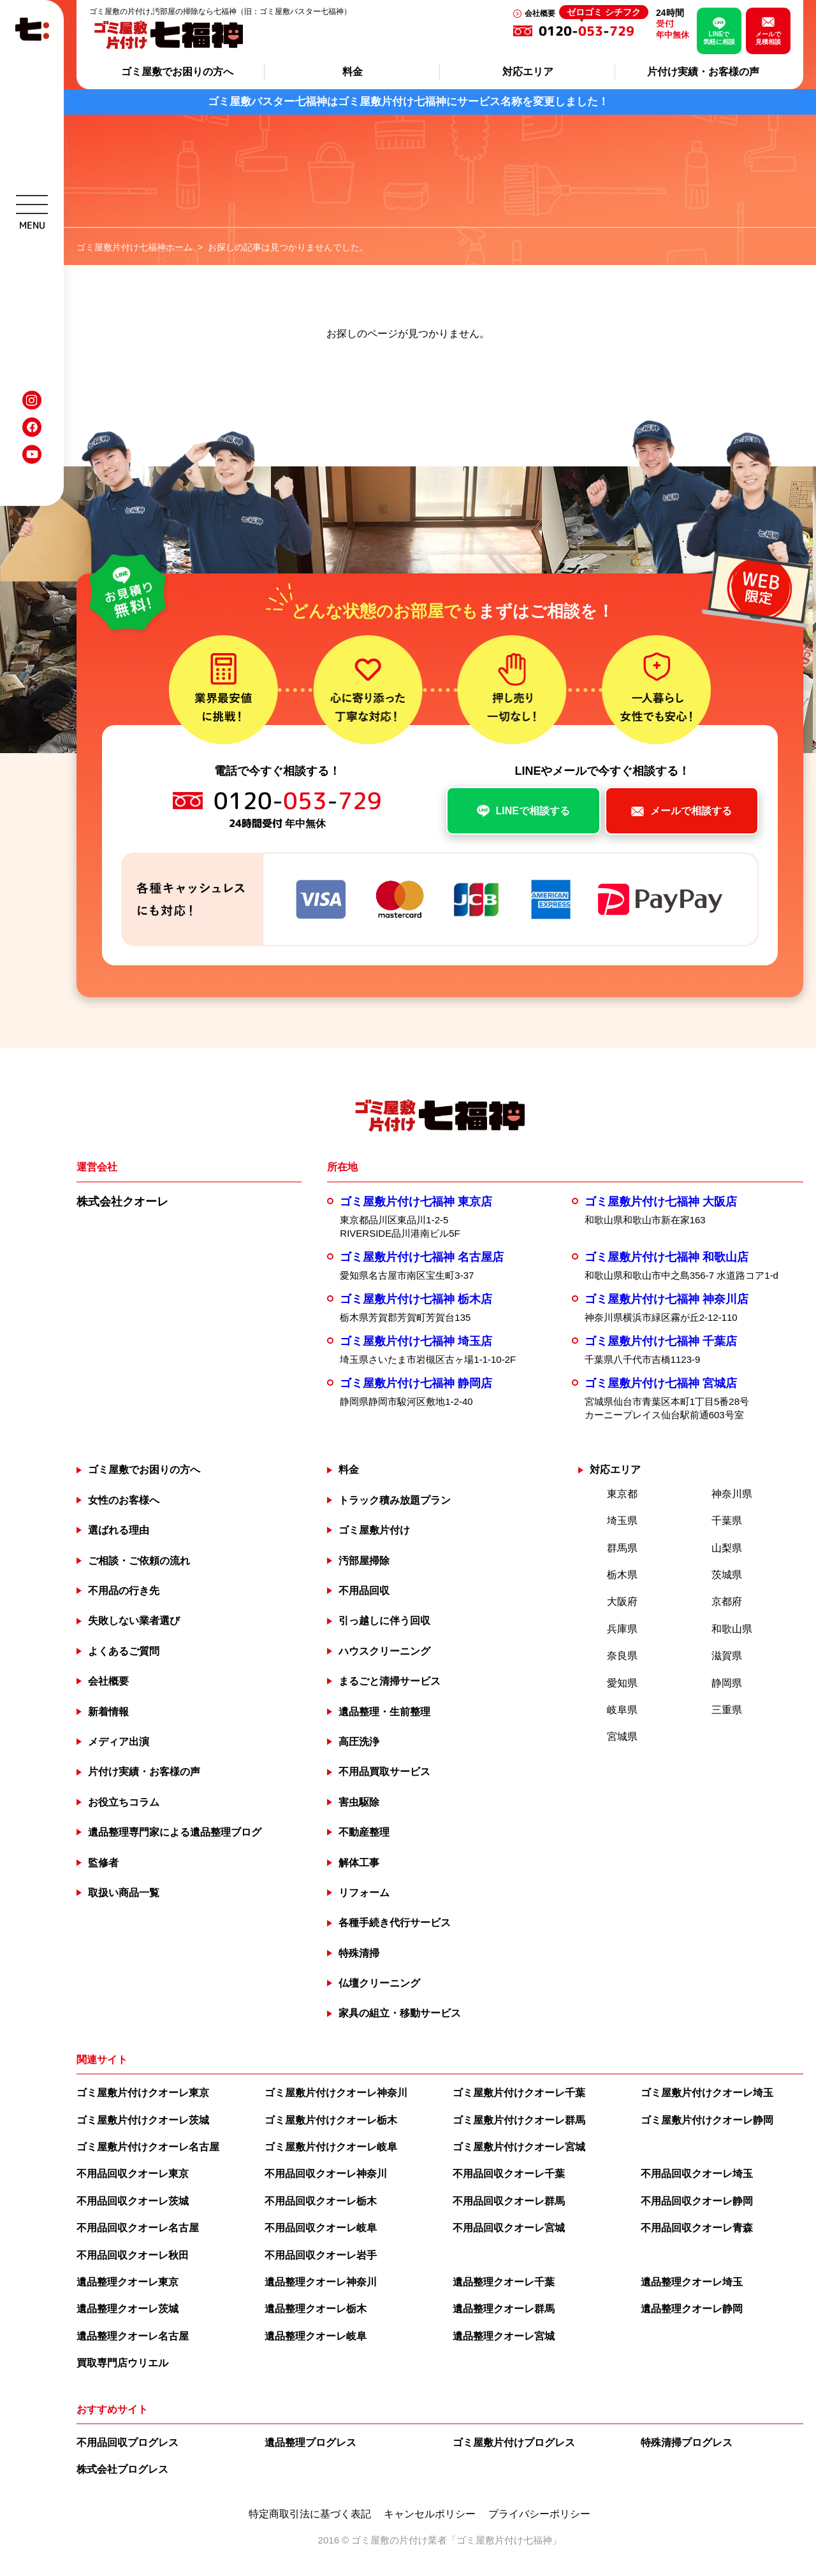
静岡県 (726, 1683)
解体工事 (359, 1862)
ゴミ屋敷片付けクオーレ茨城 (142, 2120)
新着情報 (108, 1711)
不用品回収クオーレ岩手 (321, 2255)
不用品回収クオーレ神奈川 (326, 2173)
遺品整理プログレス (310, 2442)
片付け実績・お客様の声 (703, 71)
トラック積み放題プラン (395, 1500)
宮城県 (622, 1736)
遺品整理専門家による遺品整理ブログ (174, 1832)
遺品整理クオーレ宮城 (504, 2336)
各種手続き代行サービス (395, 1922)
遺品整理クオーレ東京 (127, 2282)
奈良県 (622, 1655)
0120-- (593, 30)
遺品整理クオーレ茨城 (127, 2308)
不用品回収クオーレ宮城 (509, 2227)
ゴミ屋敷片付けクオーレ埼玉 (707, 2092)
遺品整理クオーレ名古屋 (132, 2336)
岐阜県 (622, 1709)
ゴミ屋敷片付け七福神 (504, 2540)
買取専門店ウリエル (122, 2362)
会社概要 (540, 13)
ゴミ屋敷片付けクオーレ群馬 (519, 2120)
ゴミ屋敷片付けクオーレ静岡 (707, 2120)
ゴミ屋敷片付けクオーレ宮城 (519, 2146)
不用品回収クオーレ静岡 (697, 2201)
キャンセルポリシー (430, 2514)
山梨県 (726, 1548)
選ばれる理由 (118, 1530)
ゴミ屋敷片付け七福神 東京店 (416, 1201)
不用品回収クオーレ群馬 (509, 2201)
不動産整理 (364, 1832)
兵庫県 (622, 1628)
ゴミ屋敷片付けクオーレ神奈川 (336, 2092)
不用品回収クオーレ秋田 (132, 2255)
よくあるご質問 (123, 1651)
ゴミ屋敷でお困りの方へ (177, 71)
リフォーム (364, 1892)
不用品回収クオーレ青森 (697, 2227)
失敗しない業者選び (134, 1620)
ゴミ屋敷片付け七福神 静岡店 (416, 1383)
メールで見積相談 (768, 38)
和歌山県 (731, 1628)
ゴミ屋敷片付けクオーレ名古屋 (147, 2146)
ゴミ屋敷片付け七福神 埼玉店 (416, 1341)
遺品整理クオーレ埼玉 (692, 2282)
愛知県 (622, 1683)
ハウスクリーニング (384, 1651)
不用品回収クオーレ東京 (132, 2173)
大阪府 (622, 1601)
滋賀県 (726, 1655)
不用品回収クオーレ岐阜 (321, 2227)
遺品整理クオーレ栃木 (316, 2308)
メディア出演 (118, 1741)
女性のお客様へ (123, 1500)
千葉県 (726, 1520)
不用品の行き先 (123, 1590)
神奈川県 (731, 1493)
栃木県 (622, 1574)
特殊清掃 (359, 1953)
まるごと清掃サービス (390, 1681)
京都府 (726, 1601)
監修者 (103, 1862)
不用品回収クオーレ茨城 (132, 2201)
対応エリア (527, 71)
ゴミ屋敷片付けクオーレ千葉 (519, 2092)
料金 (352, 71)
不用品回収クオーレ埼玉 (697, 2173)
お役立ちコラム (123, 1802)
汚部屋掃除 (364, 1560)
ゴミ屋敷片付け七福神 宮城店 (661, 1383)
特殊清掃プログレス (686, 2442)
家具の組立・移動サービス (400, 2013)
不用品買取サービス (384, 1771)
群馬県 (622, 1548)
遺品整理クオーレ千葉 (504, 2282)
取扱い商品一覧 (123, 1892)
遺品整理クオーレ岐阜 (316, 2336)
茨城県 (726, 1574)
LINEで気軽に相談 (719, 38)
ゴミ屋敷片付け (374, 1530)
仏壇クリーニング (379, 1983)
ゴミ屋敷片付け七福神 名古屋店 (422, 1257)
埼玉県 (622, 1520)
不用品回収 (364, 1590)
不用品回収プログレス (127, 2442)
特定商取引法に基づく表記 (310, 2514)
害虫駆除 (359, 1802)
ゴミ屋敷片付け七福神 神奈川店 (666, 1299)
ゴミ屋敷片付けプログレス (514, 2442)
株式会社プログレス (122, 2469)
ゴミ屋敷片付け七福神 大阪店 (661, 1201)
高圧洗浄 (359, 1741)
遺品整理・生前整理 (384, 1711)
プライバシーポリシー (539, 2514)
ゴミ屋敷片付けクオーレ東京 (142, 2092)
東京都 (622, 1493)
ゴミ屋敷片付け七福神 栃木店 (416, 1299)
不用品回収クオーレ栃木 (321, 2201)
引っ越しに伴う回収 (384, 1620)
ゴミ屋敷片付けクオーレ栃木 (331, 2120)
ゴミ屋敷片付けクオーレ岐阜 (331, 2146)
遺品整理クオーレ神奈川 (321, 2282)
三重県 (726, 1709)
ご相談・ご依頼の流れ (139, 1560)
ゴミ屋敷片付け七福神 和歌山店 (666, 1257)
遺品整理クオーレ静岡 (692, 2308)
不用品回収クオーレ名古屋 (137, 2227)
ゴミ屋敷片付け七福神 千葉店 (661, 1341)
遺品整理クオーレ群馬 (504, 2308)
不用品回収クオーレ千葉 (509, 2173)
